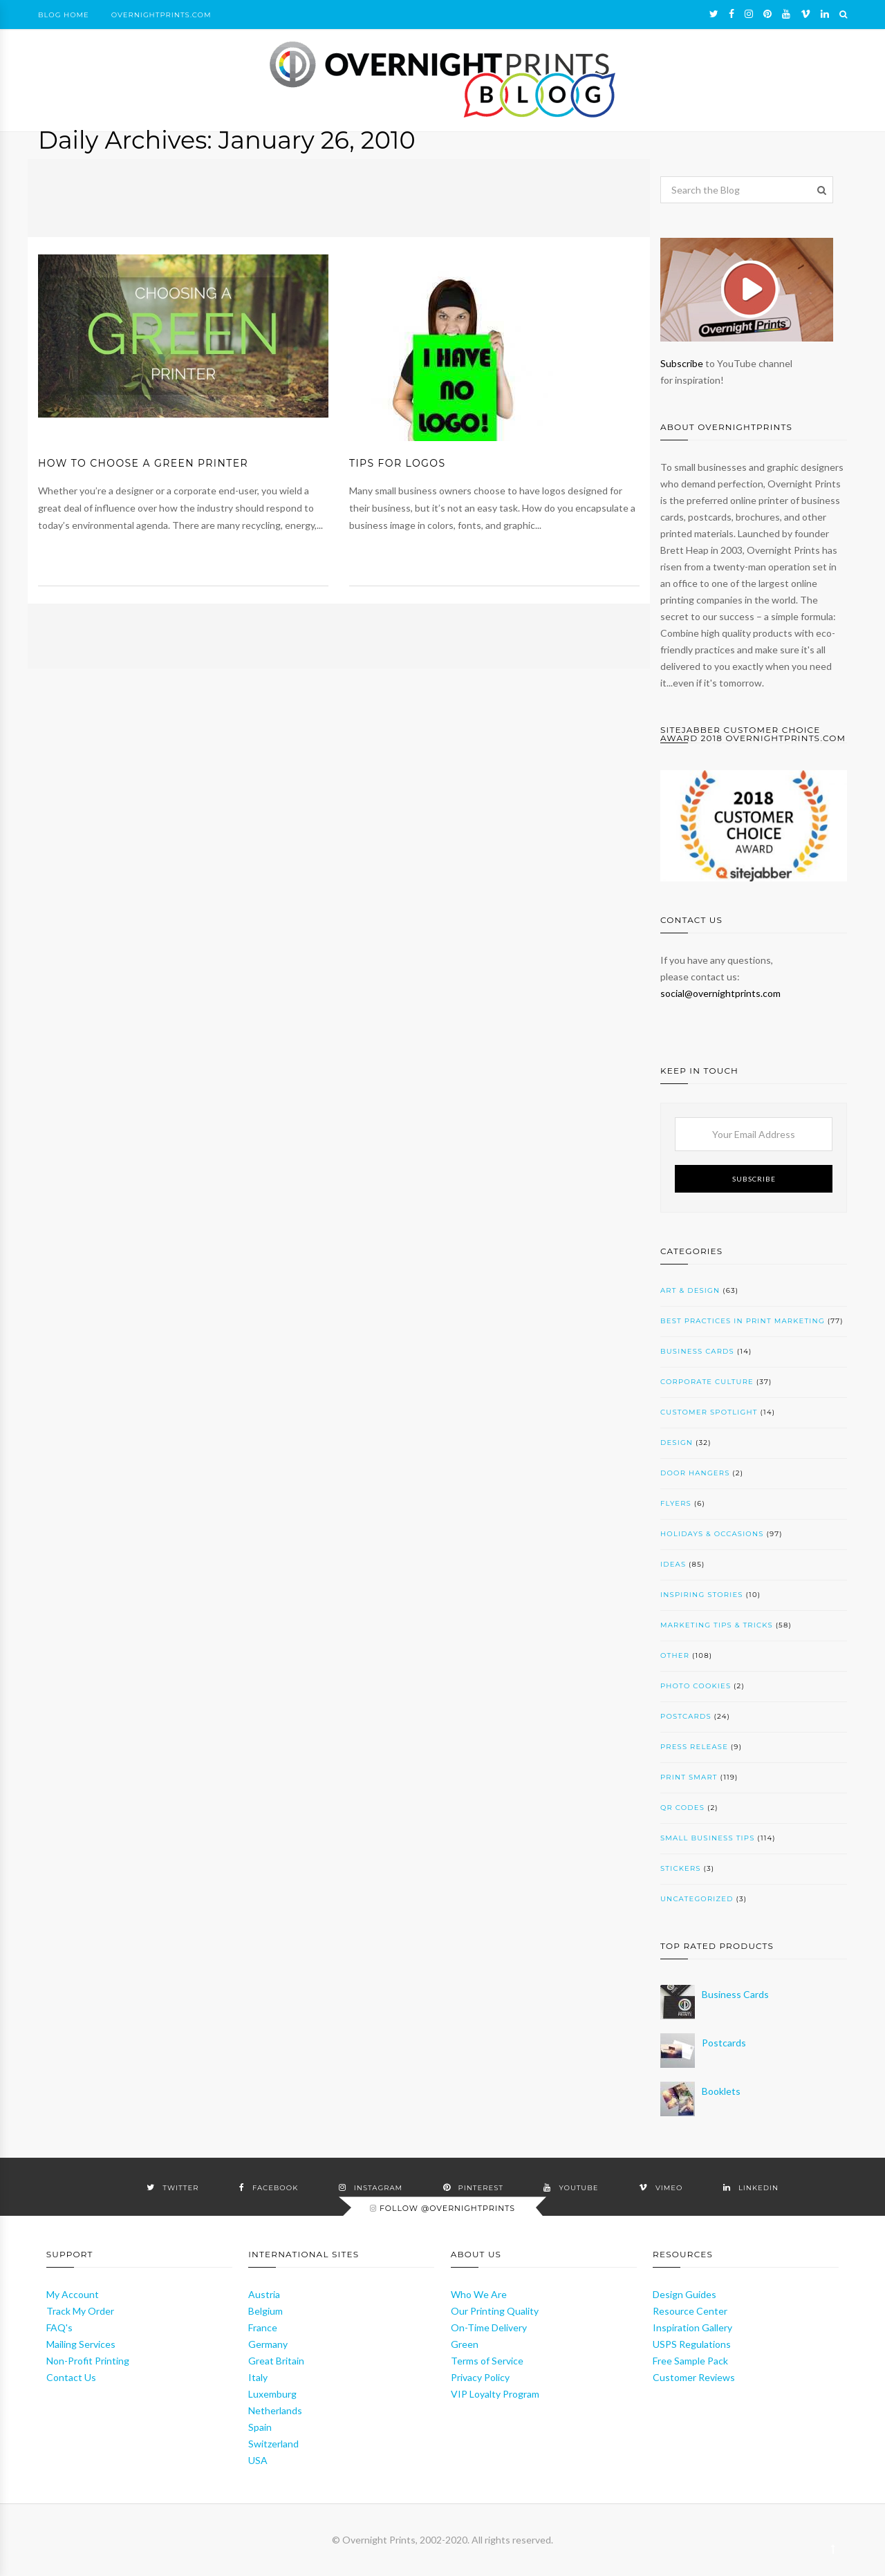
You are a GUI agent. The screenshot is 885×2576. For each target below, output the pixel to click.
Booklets (721, 2091)
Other (674, 1655)
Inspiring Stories (701, 1594)
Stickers (680, 1868)
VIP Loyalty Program (495, 2394)
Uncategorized (697, 1898)
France (262, 2327)
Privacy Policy (480, 2377)
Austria (264, 2294)
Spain (260, 2427)
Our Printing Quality (495, 2311)
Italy (258, 2377)
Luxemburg (272, 2394)
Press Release (694, 1746)
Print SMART (689, 1777)
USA (258, 2460)
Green (464, 2344)
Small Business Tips (707, 1837)
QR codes (682, 1807)
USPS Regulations (692, 2344)
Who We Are (479, 2294)
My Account (72, 2294)
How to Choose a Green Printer (143, 463)
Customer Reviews (694, 2377)
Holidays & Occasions (712, 1533)
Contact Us (71, 2377)
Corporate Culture (707, 1381)
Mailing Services (80, 2344)
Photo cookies (695, 1685)
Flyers (675, 1503)
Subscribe (681, 363)
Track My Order (80, 2311)
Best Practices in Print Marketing (742, 1320)
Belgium (265, 2311)
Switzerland (273, 2443)
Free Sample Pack (690, 2361)
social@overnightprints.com (720, 993)
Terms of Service (487, 2361)
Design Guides (684, 2294)
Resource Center (690, 2311)
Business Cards (697, 1351)
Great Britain (276, 2361)
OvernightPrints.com (161, 14)
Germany (268, 2344)
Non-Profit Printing (87, 2361)
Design (676, 1442)
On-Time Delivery (489, 2327)
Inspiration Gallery (692, 2327)
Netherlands (275, 2410)
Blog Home (63, 14)
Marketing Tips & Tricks (716, 1625)
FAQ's (59, 2327)
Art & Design (690, 1290)
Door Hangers (695, 1472)
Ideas (673, 1564)
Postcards (685, 1716)
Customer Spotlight (709, 1412)
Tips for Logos (397, 463)
